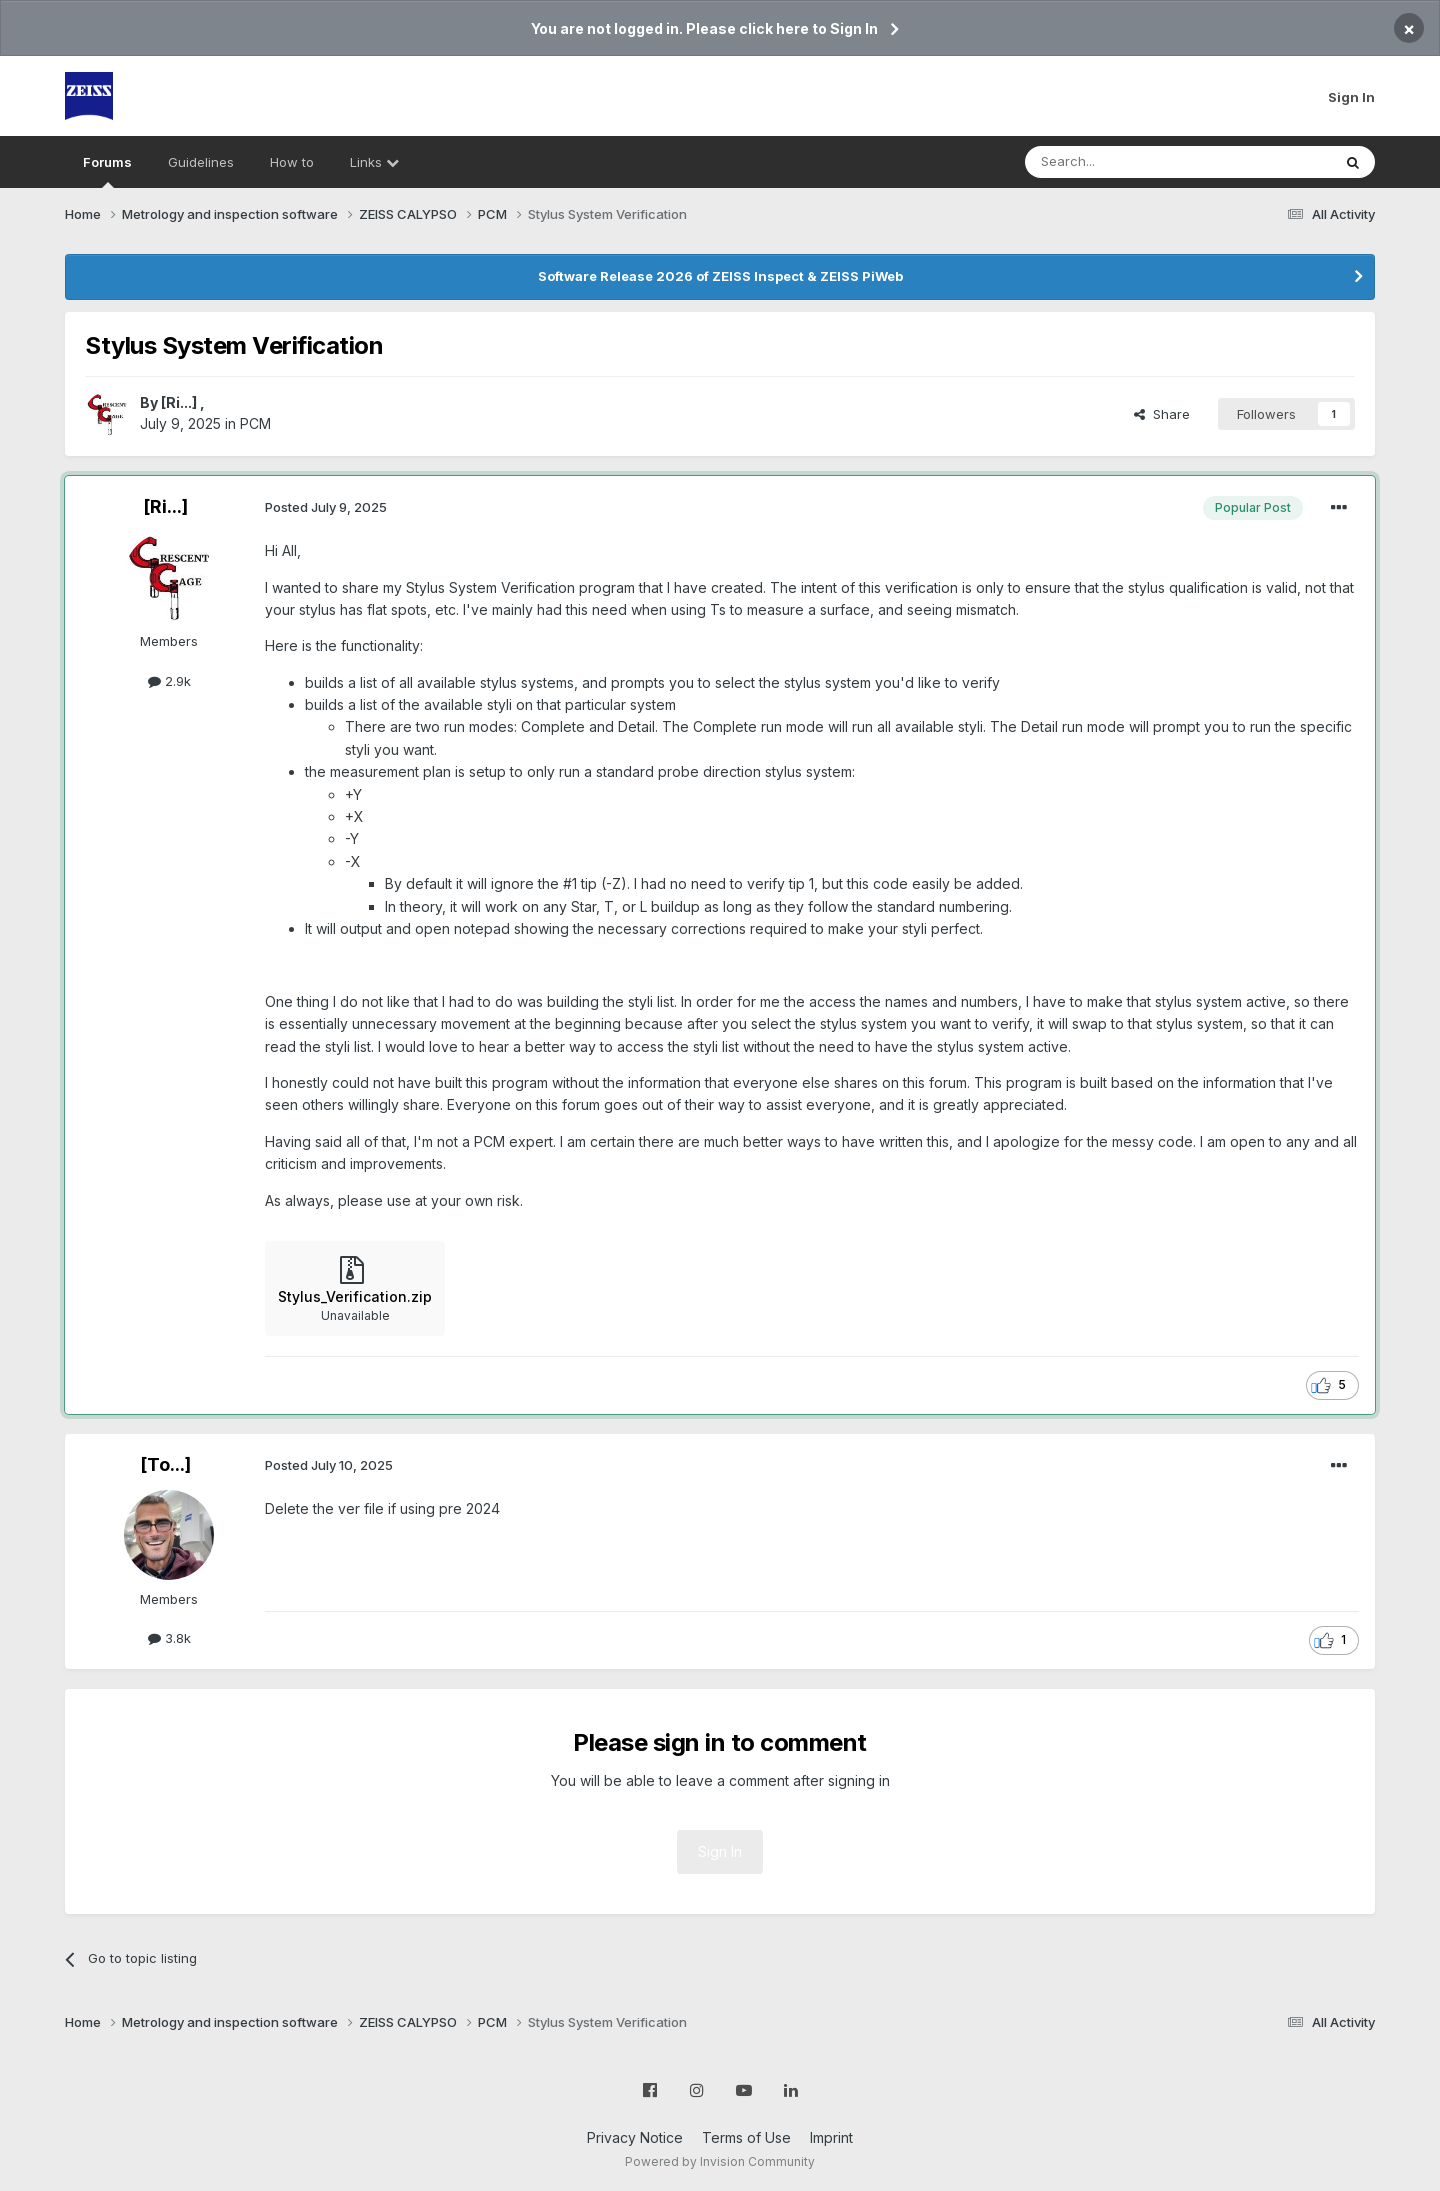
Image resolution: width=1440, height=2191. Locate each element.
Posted (326, 507)
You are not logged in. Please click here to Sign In (704, 28)
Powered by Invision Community (720, 2161)
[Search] (1127, 162)
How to (292, 162)
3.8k (169, 1638)
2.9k (169, 681)
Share (1162, 414)
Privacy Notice (635, 2137)
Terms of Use (746, 2137)
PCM (255, 423)
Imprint (831, 2137)
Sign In (1351, 97)
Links (374, 162)
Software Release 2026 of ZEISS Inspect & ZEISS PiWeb (720, 276)
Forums (107, 171)
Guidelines (201, 162)
